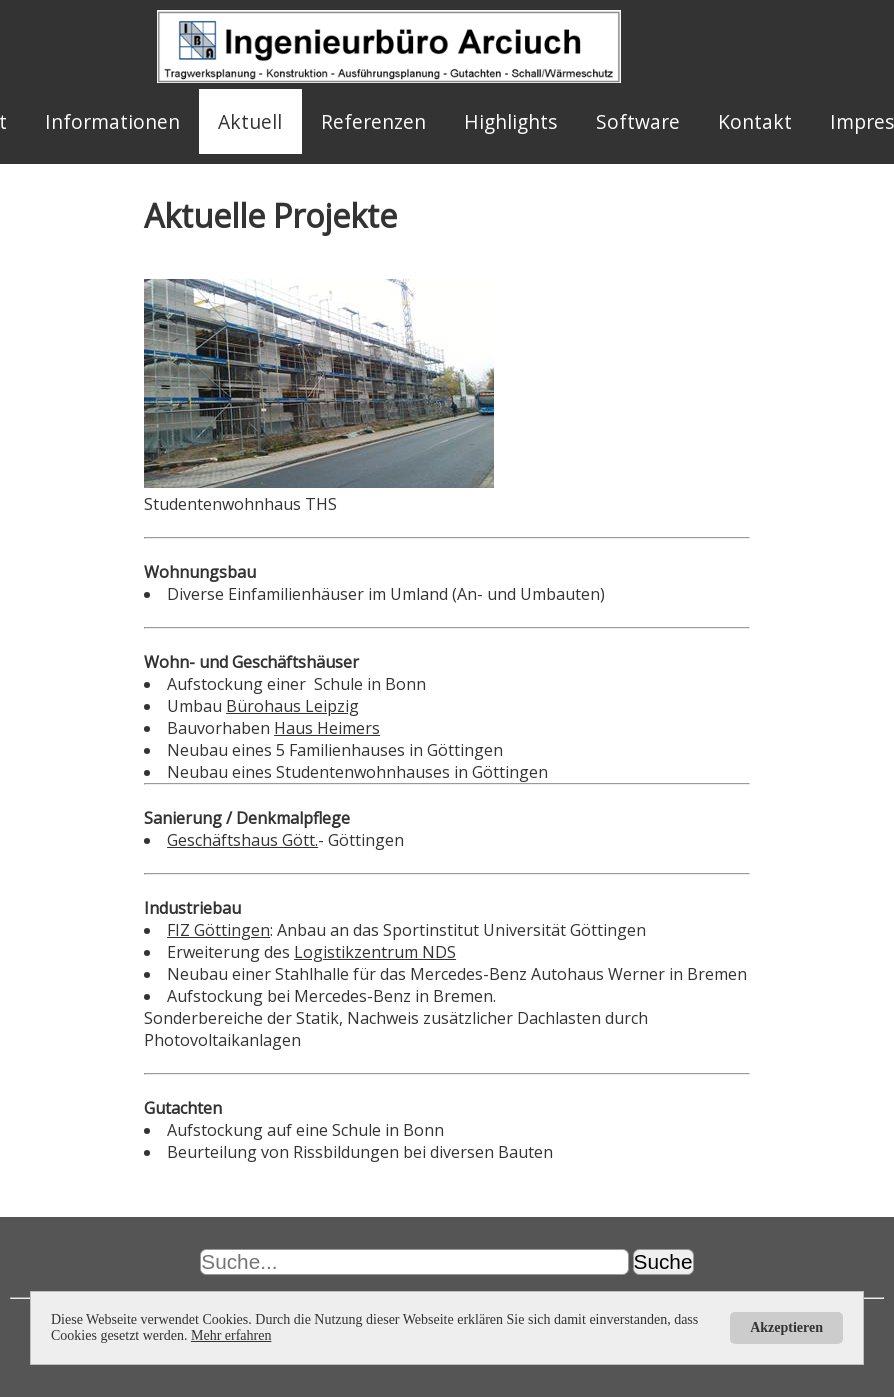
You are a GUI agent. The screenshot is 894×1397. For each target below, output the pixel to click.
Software (638, 121)
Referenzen (373, 121)
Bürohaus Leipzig (292, 706)
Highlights (510, 121)
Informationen (112, 121)
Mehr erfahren (231, 1335)
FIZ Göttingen (218, 930)
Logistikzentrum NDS (375, 952)
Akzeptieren (786, 1327)
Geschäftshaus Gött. (242, 840)
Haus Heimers (327, 728)
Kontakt (755, 121)
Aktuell (250, 121)
